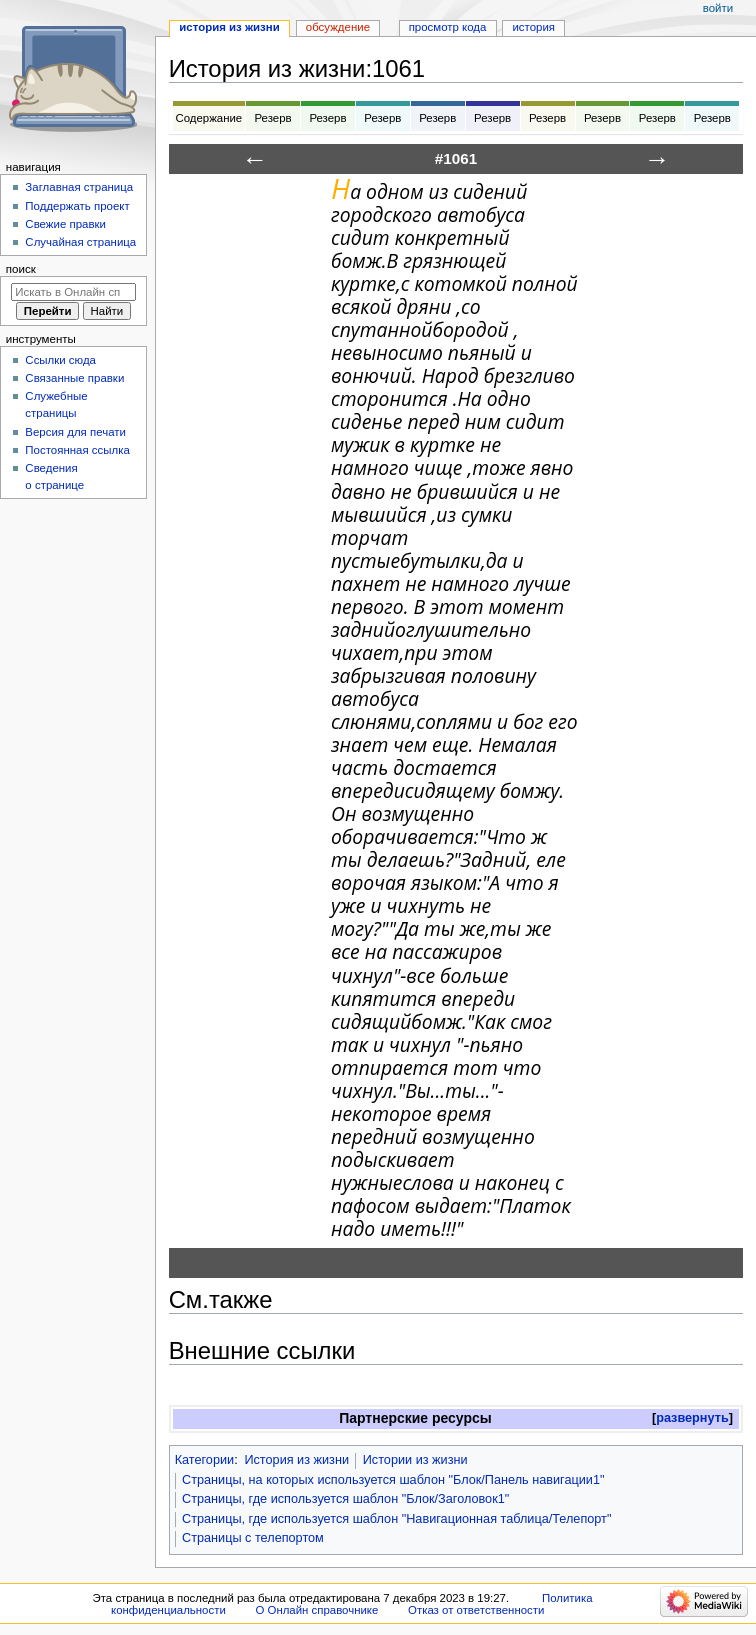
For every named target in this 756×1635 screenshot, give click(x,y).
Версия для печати (75, 432)
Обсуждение (338, 27)
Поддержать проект (77, 206)
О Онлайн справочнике (316, 1610)
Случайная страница (80, 242)
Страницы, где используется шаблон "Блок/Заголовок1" (345, 1499)
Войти (718, 8)
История (533, 27)
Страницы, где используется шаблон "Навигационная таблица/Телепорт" (396, 1519)
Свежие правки (65, 224)
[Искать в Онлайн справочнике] (73, 292)
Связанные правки (74, 378)
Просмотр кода (448, 27)
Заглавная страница (79, 187)
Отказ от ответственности (476, 1610)
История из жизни (296, 1460)
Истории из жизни (415, 1460)
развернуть (692, 1418)
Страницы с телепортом (253, 1538)
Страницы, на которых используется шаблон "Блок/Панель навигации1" (393, 1480)
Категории (205, 1460)
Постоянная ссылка (77, 450)
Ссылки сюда (60, 360)
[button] (692, 1418)
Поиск (21, 269)
